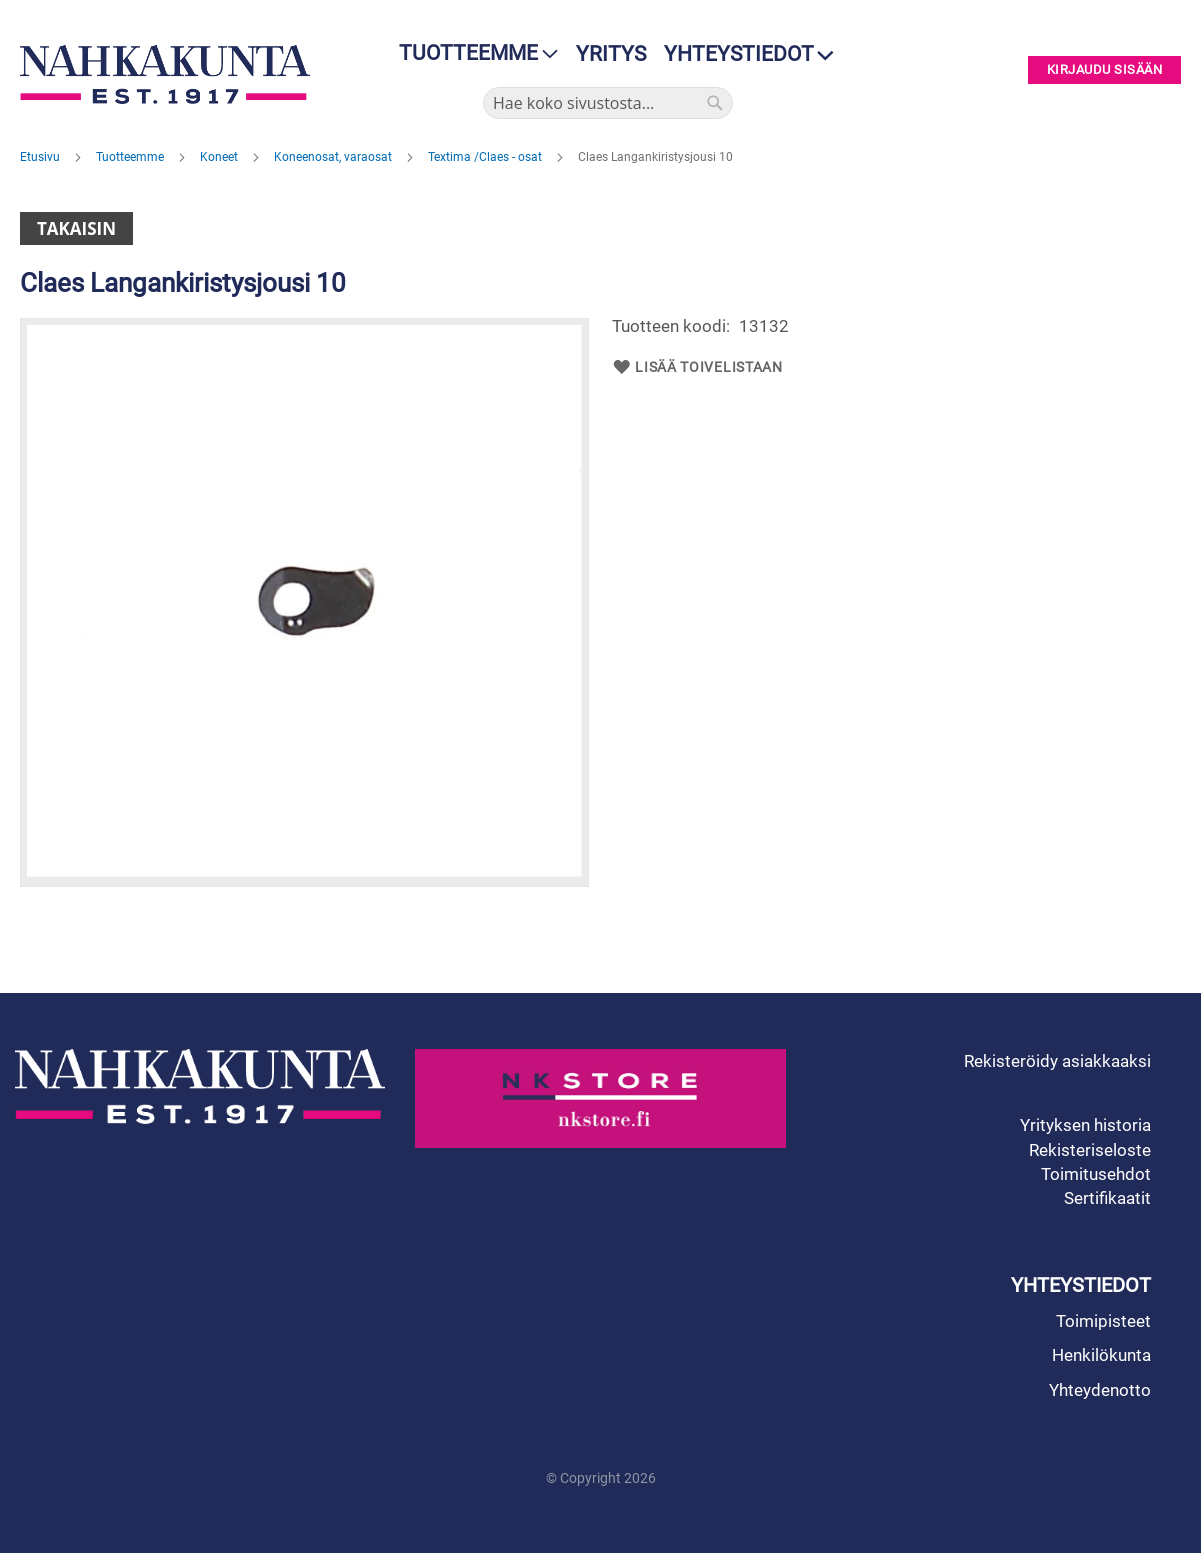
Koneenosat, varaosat (334, 157)
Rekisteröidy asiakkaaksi (1057, 1061)
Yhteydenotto (1100, 1390)
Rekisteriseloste (1090, 1150)
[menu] (472, 53)
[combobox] (608, 103)
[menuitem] (472, 53)
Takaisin (76, 228)
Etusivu (41, 157)
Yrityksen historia (1085, 1125)
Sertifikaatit (1107, 1198)
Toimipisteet (1103, 1321)
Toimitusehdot (1096, 1174)
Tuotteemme (131, 157)
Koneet (220, 157)
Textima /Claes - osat (486, 157)
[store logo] (165, 74)
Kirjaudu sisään (1105, 70)
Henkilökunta (1101, 1355)
